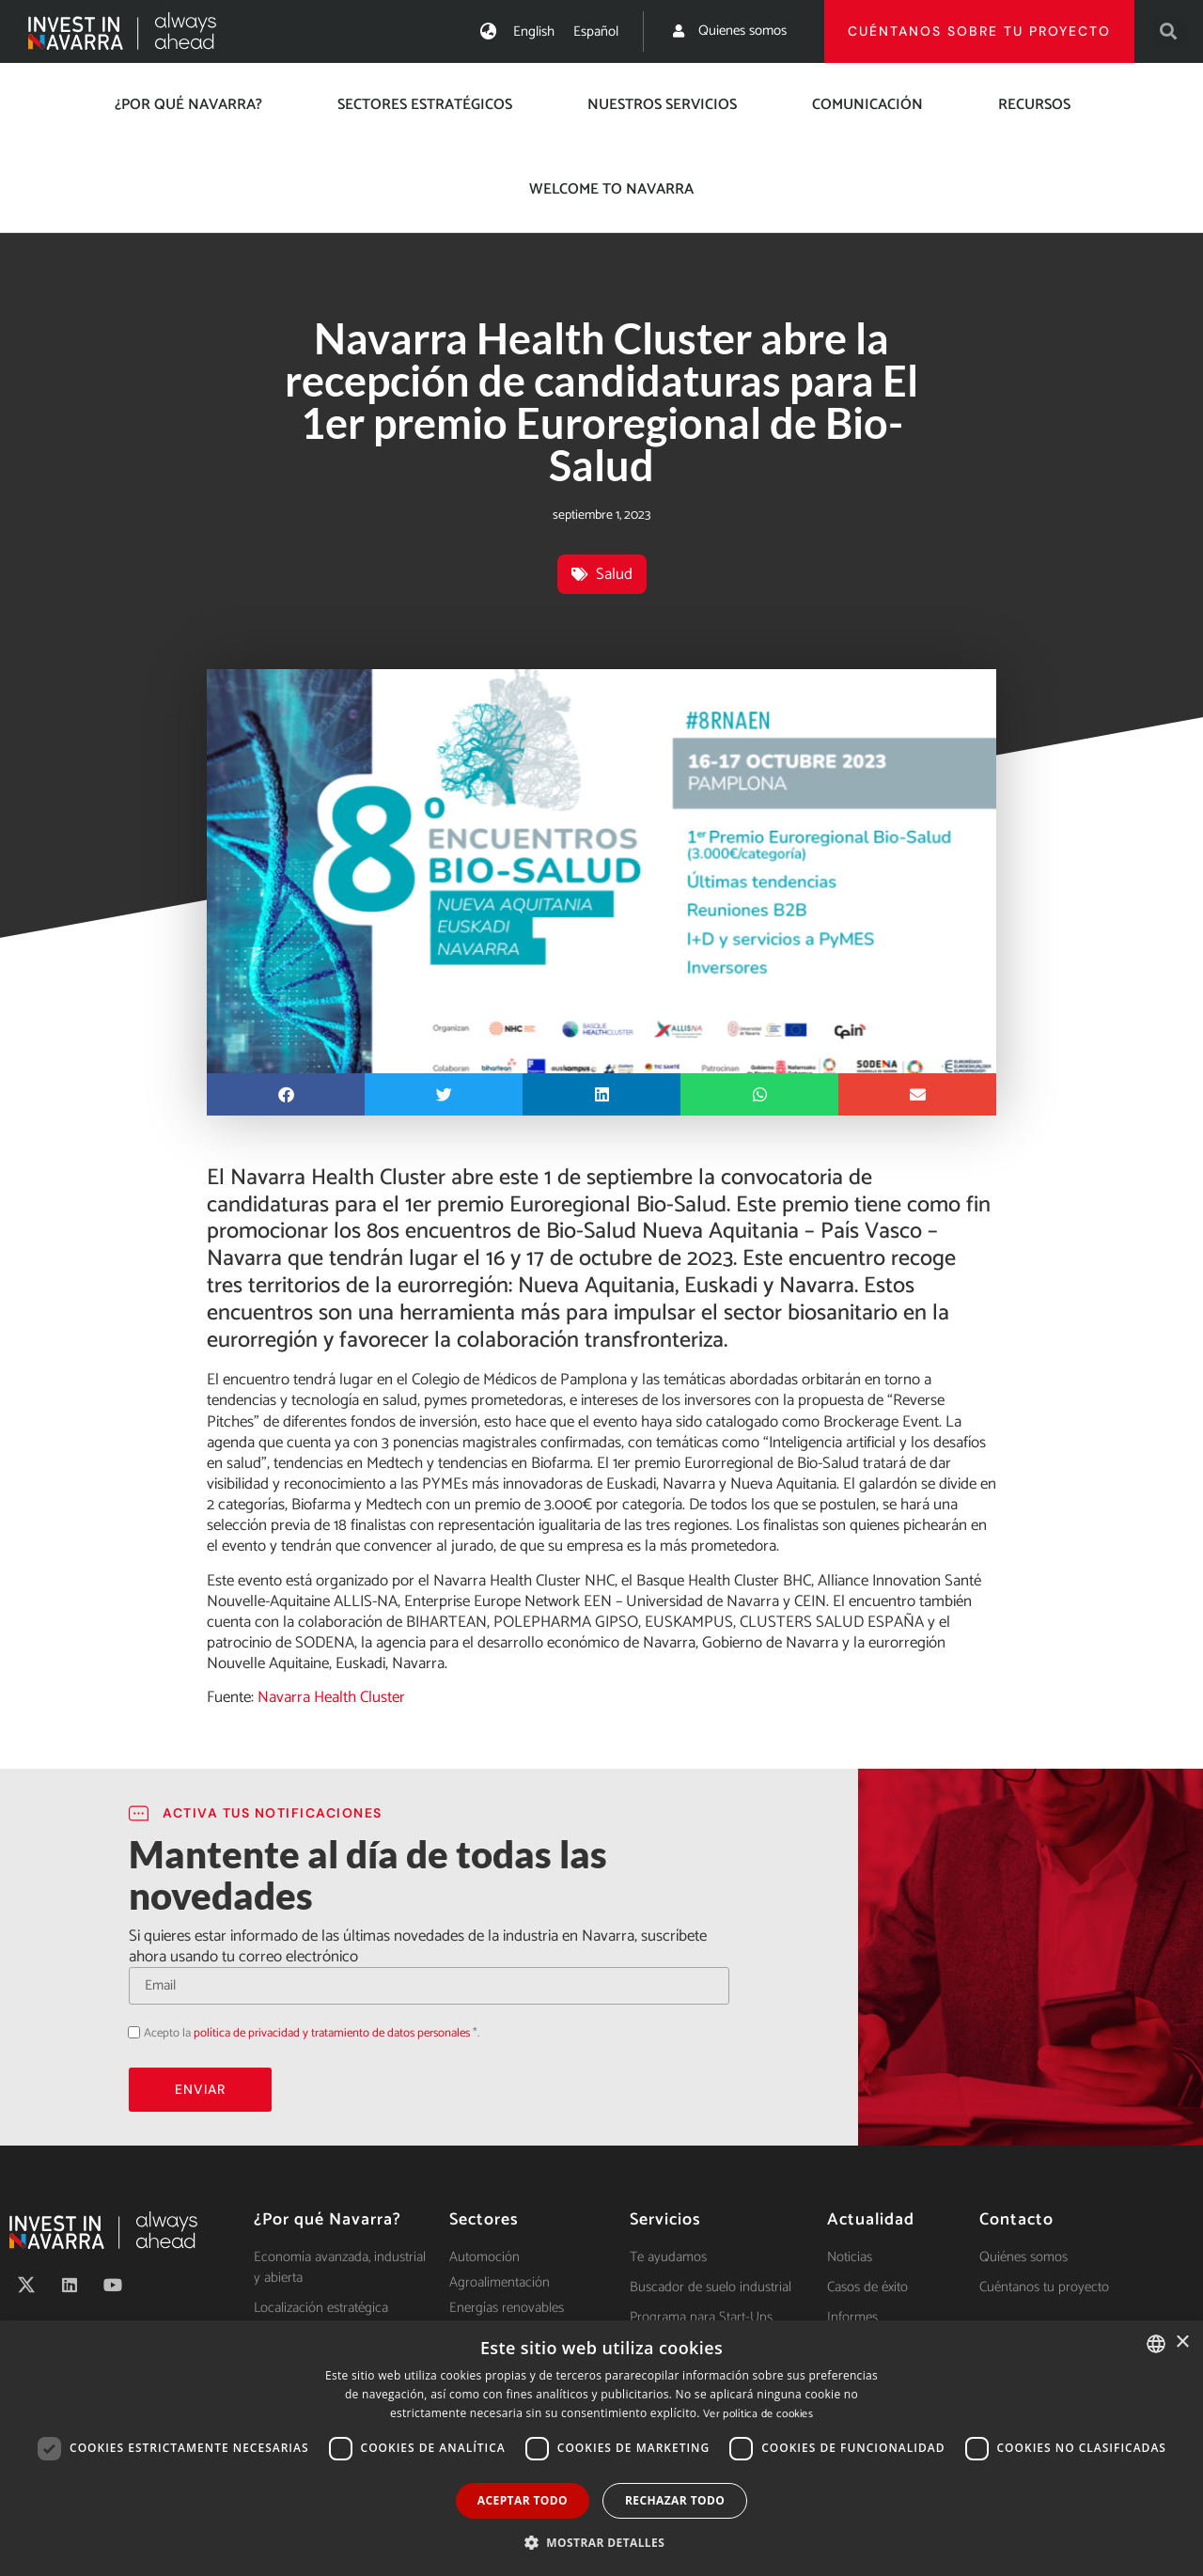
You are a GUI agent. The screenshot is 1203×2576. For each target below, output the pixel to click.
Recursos (1034, 104)
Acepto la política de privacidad (128, 2031)
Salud (614, 574)
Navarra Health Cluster (329, 1697)
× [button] (1182, 2342)
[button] (1168, 31)
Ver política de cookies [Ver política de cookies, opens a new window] (758, 2414)
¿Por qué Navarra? (188, 104)
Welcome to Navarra (611, 189)
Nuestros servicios (662, 104)
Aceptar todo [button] (522, 2500)
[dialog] (601, 2448)
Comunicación (867, 104)
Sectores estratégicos (424, 104)
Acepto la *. (311, 2033)
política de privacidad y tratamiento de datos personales (332, 2033)
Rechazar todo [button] (675, 2500)
